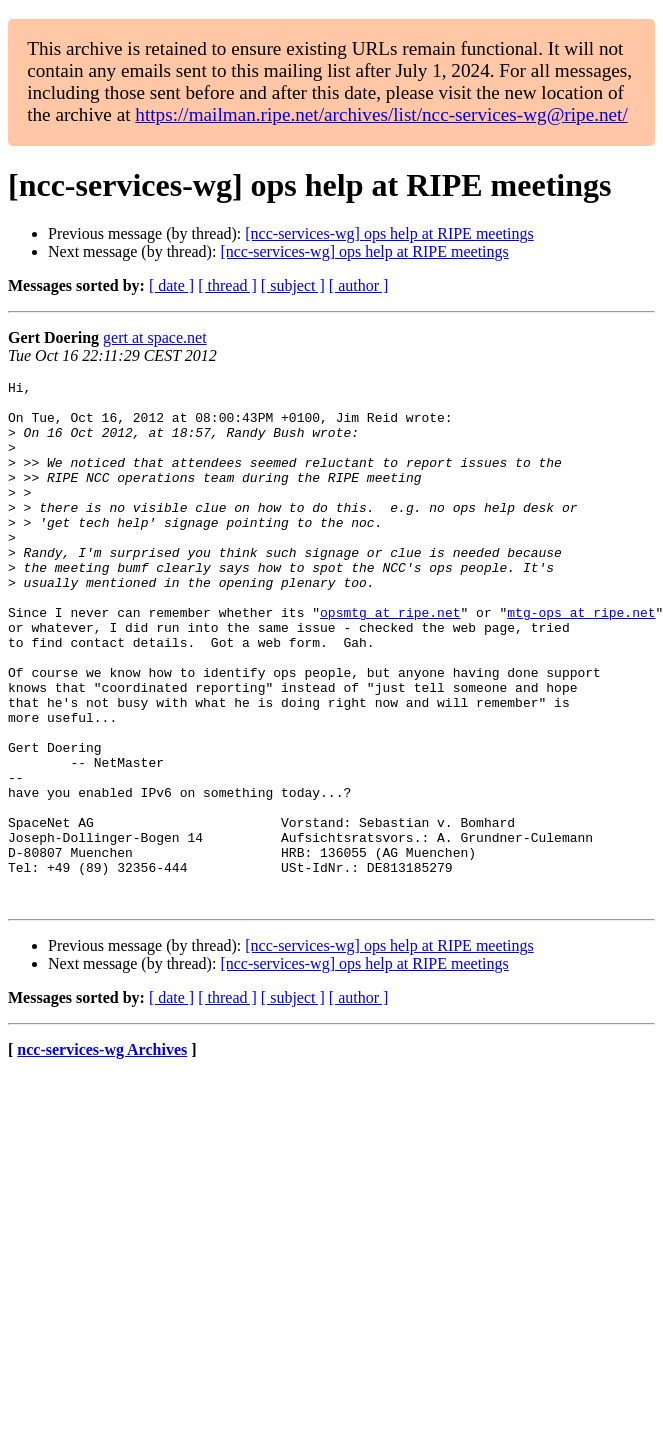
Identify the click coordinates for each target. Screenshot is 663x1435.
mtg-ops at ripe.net (581, 660)
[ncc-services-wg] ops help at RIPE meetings (389, 233)
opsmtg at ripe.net (390, 660)
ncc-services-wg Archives (102, 1154)
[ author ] (359, 285)
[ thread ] (227, 285)
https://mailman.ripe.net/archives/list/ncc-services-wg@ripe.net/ (381, 114)
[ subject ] (293, 285)
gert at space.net (155, 337)
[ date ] (171, 285)
